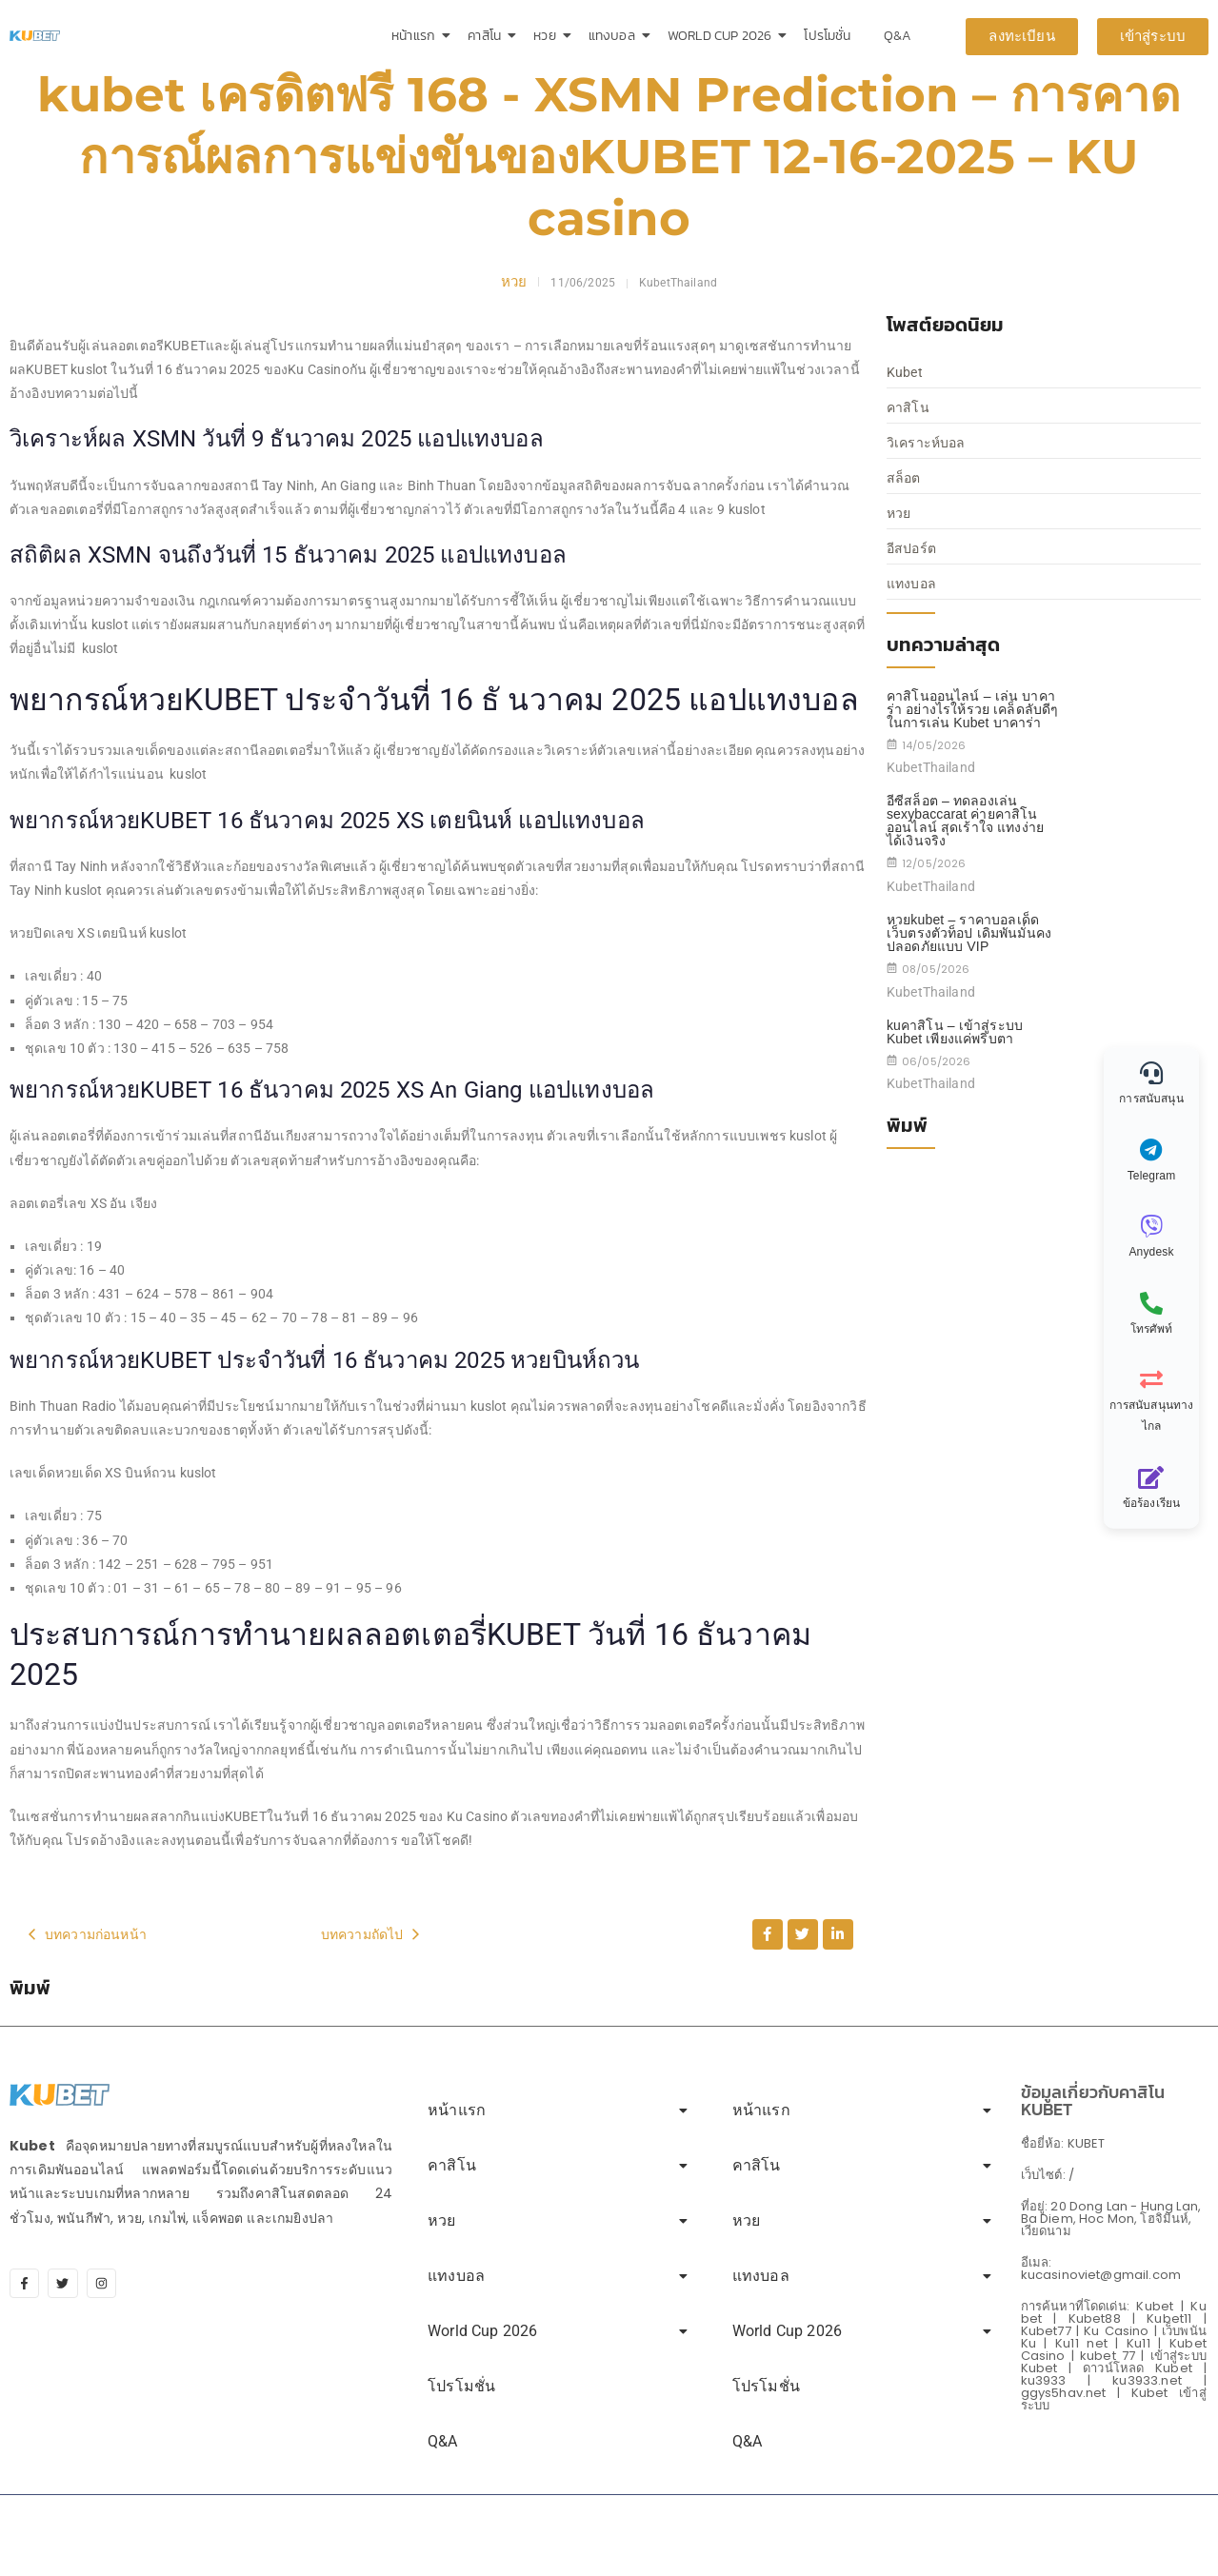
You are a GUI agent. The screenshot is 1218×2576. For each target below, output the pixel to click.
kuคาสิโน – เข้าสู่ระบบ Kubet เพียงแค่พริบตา (955, 1032)
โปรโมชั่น (827, 36)
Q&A (897, 36)
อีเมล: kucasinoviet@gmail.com (1101, 2268)
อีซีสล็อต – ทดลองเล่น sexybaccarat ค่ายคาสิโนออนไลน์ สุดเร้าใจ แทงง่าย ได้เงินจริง (965, 820)
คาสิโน (488, 36)
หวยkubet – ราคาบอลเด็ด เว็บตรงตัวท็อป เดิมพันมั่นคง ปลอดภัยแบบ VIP (969, 933)
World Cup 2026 (723, 36)
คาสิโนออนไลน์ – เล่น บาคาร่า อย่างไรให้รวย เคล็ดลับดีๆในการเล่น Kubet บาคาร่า (972, 709)
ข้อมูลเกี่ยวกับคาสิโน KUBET (1093, 2100)
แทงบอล (615, 36)
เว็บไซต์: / (1047, 2175)
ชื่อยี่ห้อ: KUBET (1063, 2143)
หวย (547, 36)
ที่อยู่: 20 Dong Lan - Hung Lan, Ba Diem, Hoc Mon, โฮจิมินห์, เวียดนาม (1111, 2218)
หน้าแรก (416, 36)
